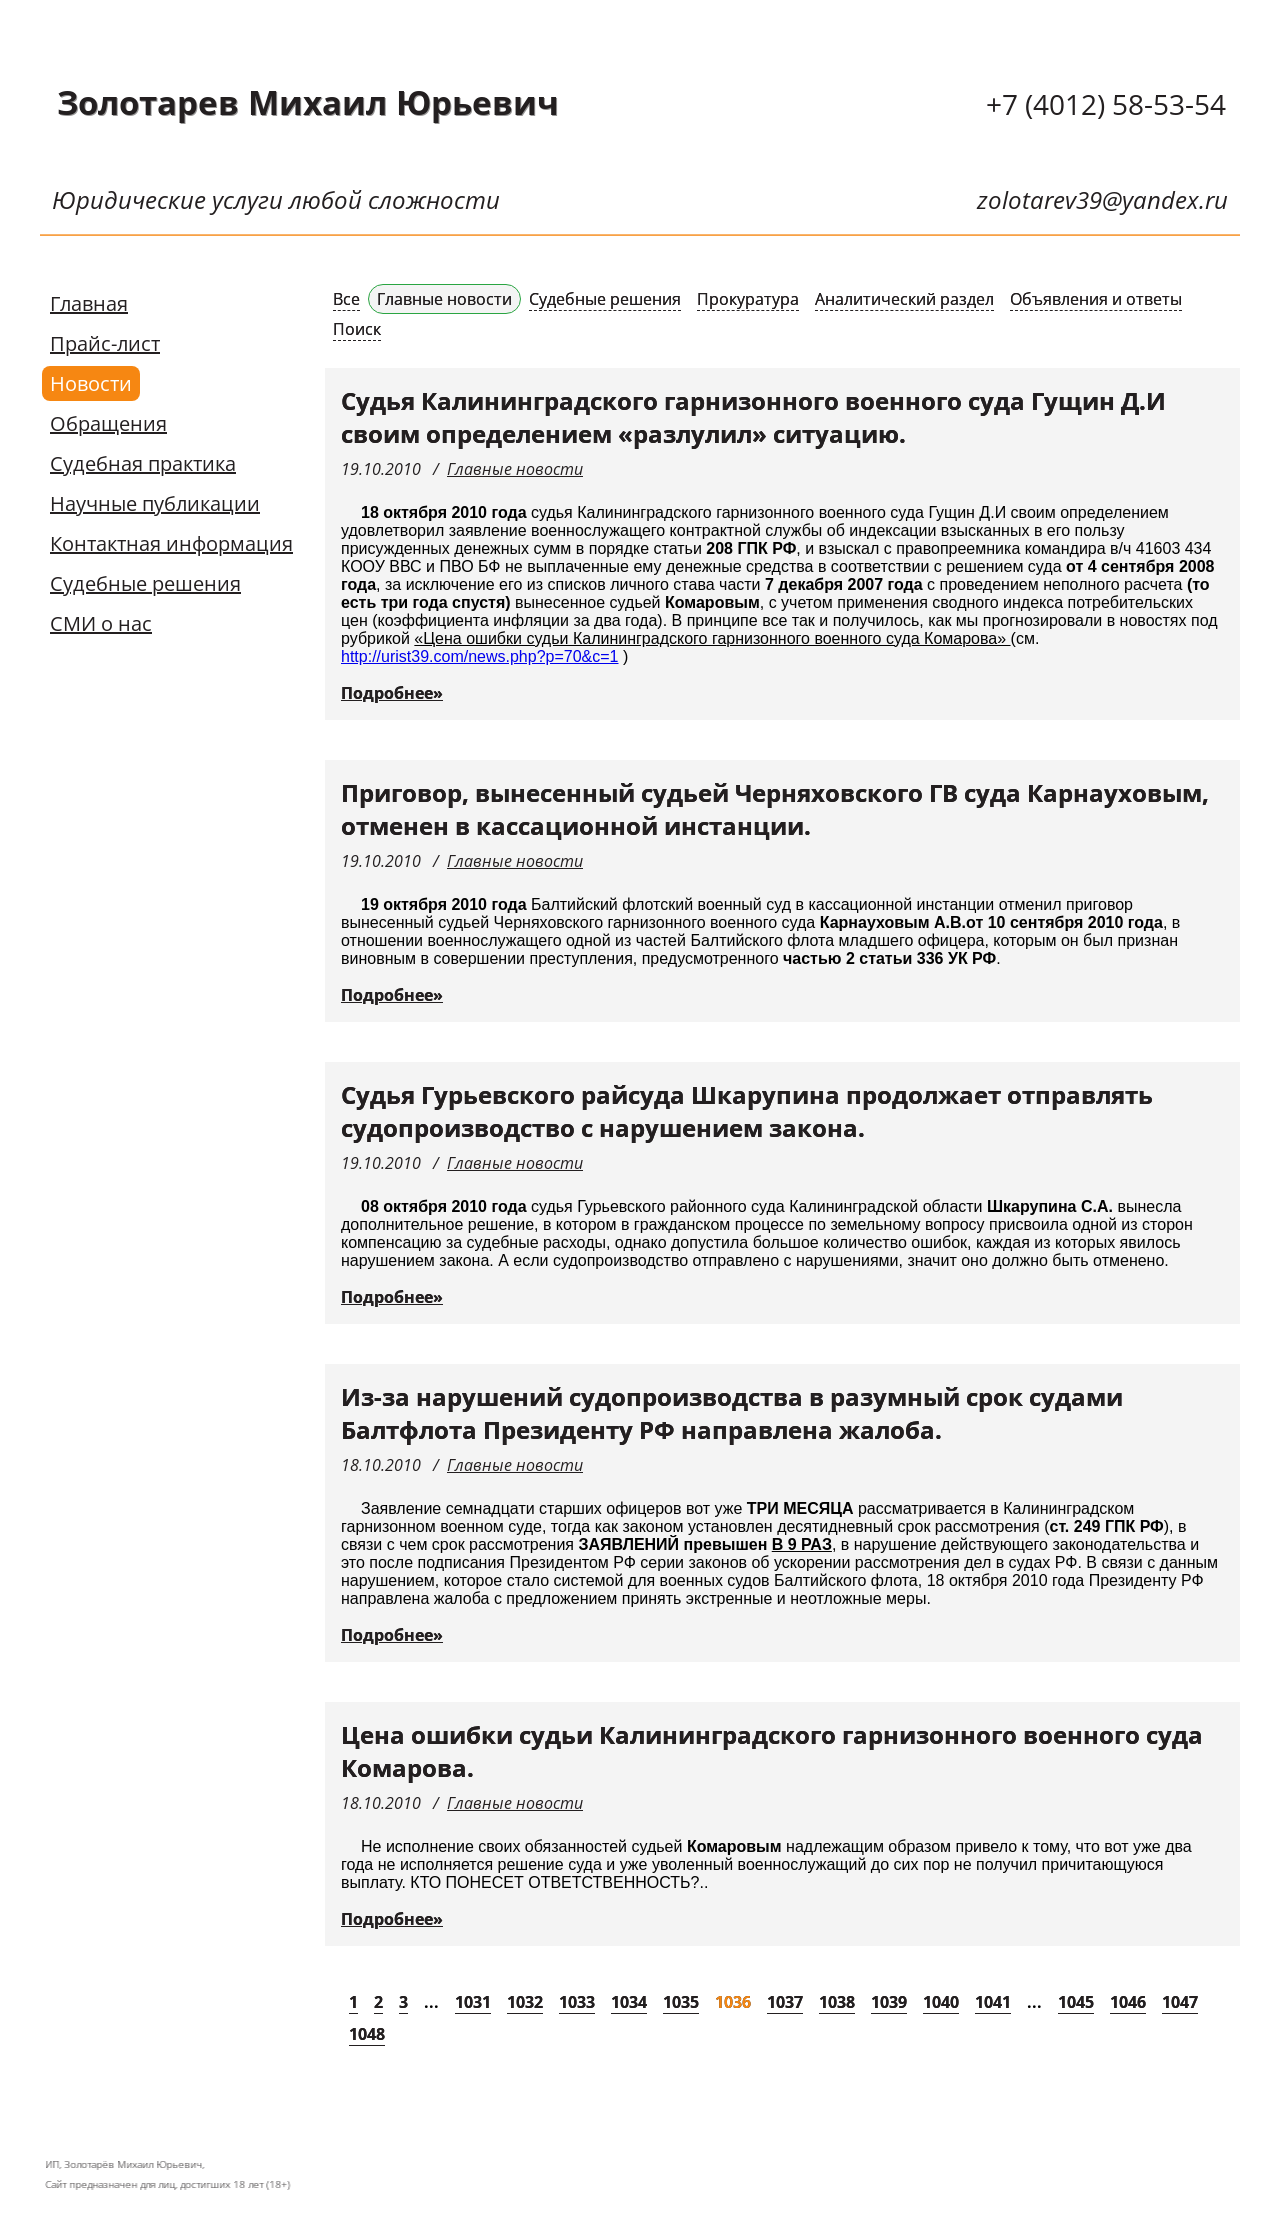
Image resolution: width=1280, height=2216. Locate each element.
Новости (91, 383)
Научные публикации (155, 503)
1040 (941, 2002)
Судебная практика (143, 463)
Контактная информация (171, 543)
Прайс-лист (105, 343)
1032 (525, 2002)
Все (346, 299)
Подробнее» (392, 693)
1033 (577, 2002)
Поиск (357, 329)
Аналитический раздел (904, 299)
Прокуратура (748, 299)
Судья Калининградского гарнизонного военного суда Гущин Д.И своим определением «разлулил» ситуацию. (753, 417)
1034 (629, 2002)
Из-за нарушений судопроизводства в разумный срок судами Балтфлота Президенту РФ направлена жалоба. (732, 1413)
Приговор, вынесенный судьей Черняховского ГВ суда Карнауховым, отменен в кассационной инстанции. (775, 809)
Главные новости (444, 299)
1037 (785, 2002)
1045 (1076, 2002)
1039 (889, 2002)
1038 (837, 2002)
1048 (367, 2034)
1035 (681, 2002)
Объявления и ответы (1096, 299)
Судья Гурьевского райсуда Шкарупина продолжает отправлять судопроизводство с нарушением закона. (747, 1111)
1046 (1128, 2002)
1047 (1180, 2002)
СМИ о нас (101, 623)
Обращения (108, 423)
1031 (473, 2002)
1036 (733, 2002)
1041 (993, 2002)
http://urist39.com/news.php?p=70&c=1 (480, 656)
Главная (89, 303)
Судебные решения (145, 583)
